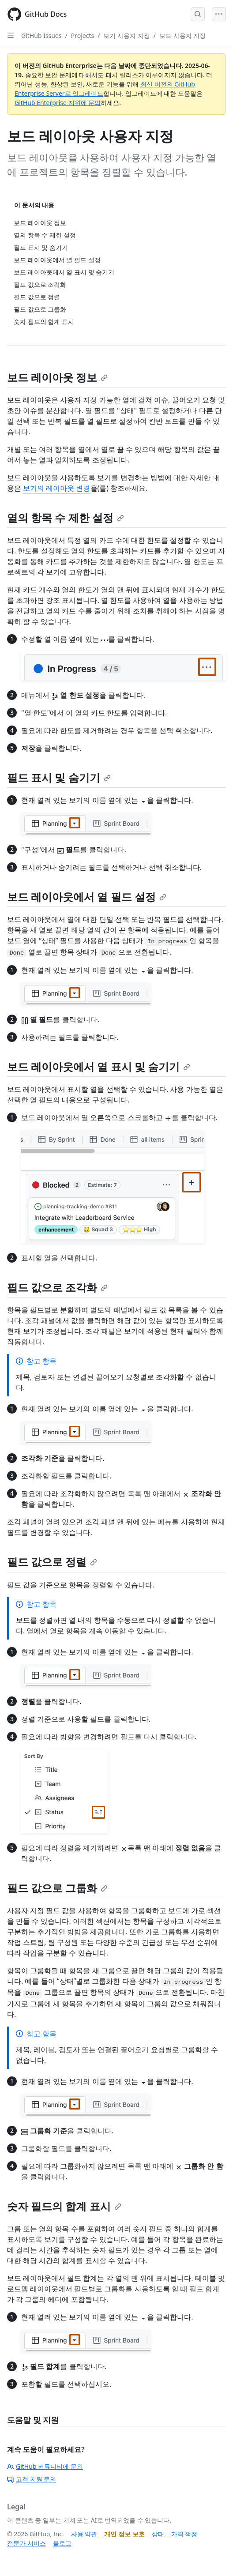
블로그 (62, 2543)
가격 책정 (184, 2534)
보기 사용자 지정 (126, 35)
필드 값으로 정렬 (52, 1561)
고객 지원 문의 (31, 2479)
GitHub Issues (41, 35)
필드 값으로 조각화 (57, 1287)
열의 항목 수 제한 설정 (65, 517)
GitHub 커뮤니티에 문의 (45, 2466)
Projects (82, 35)
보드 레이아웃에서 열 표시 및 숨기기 (98, 1066)
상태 (158, 2534)
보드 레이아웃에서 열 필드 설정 (86, 896)
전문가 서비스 (26, 2543)
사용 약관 (84, 2534)
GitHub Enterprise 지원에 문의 (58, 102)
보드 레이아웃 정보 (57, 377)
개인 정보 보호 (124, 2534)
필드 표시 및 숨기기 (59, 777)
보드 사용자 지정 (182, 35)
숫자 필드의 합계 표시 (64, 2206)
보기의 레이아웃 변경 (56, 488)
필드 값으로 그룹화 (57, 1887)
